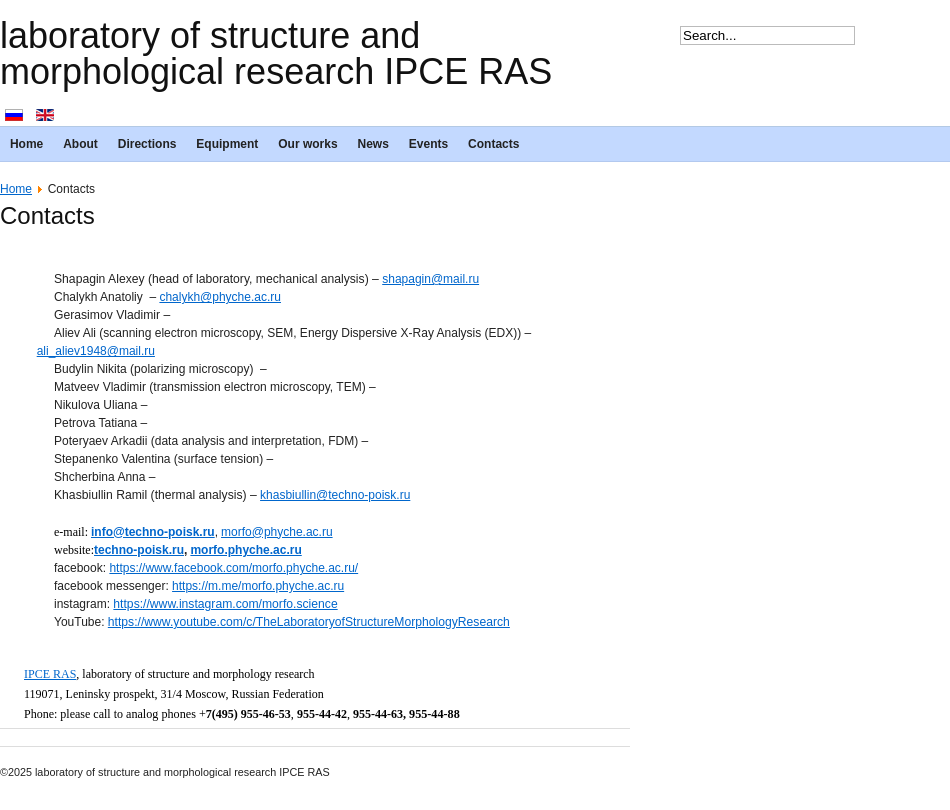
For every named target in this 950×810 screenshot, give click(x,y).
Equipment (227, 144)
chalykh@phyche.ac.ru (220, 297)
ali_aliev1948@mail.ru (96, 351)
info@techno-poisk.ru (153, 532)
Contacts (493, 144)
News (373, 144)
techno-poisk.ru (139, 550)
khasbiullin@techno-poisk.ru (335, 495)
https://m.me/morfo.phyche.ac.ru (258, 586)
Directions (147, 144)
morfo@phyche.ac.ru (277, 532)
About (80, 144)
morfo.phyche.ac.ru (245, 550)
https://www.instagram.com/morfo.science (225, 604)
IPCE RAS (50, 674)
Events (428, 144)
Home (26, 144)
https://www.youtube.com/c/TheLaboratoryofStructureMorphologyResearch (309, 622)
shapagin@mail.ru (430, 279)
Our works (307, 144)
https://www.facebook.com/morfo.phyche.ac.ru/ (233, 568)
